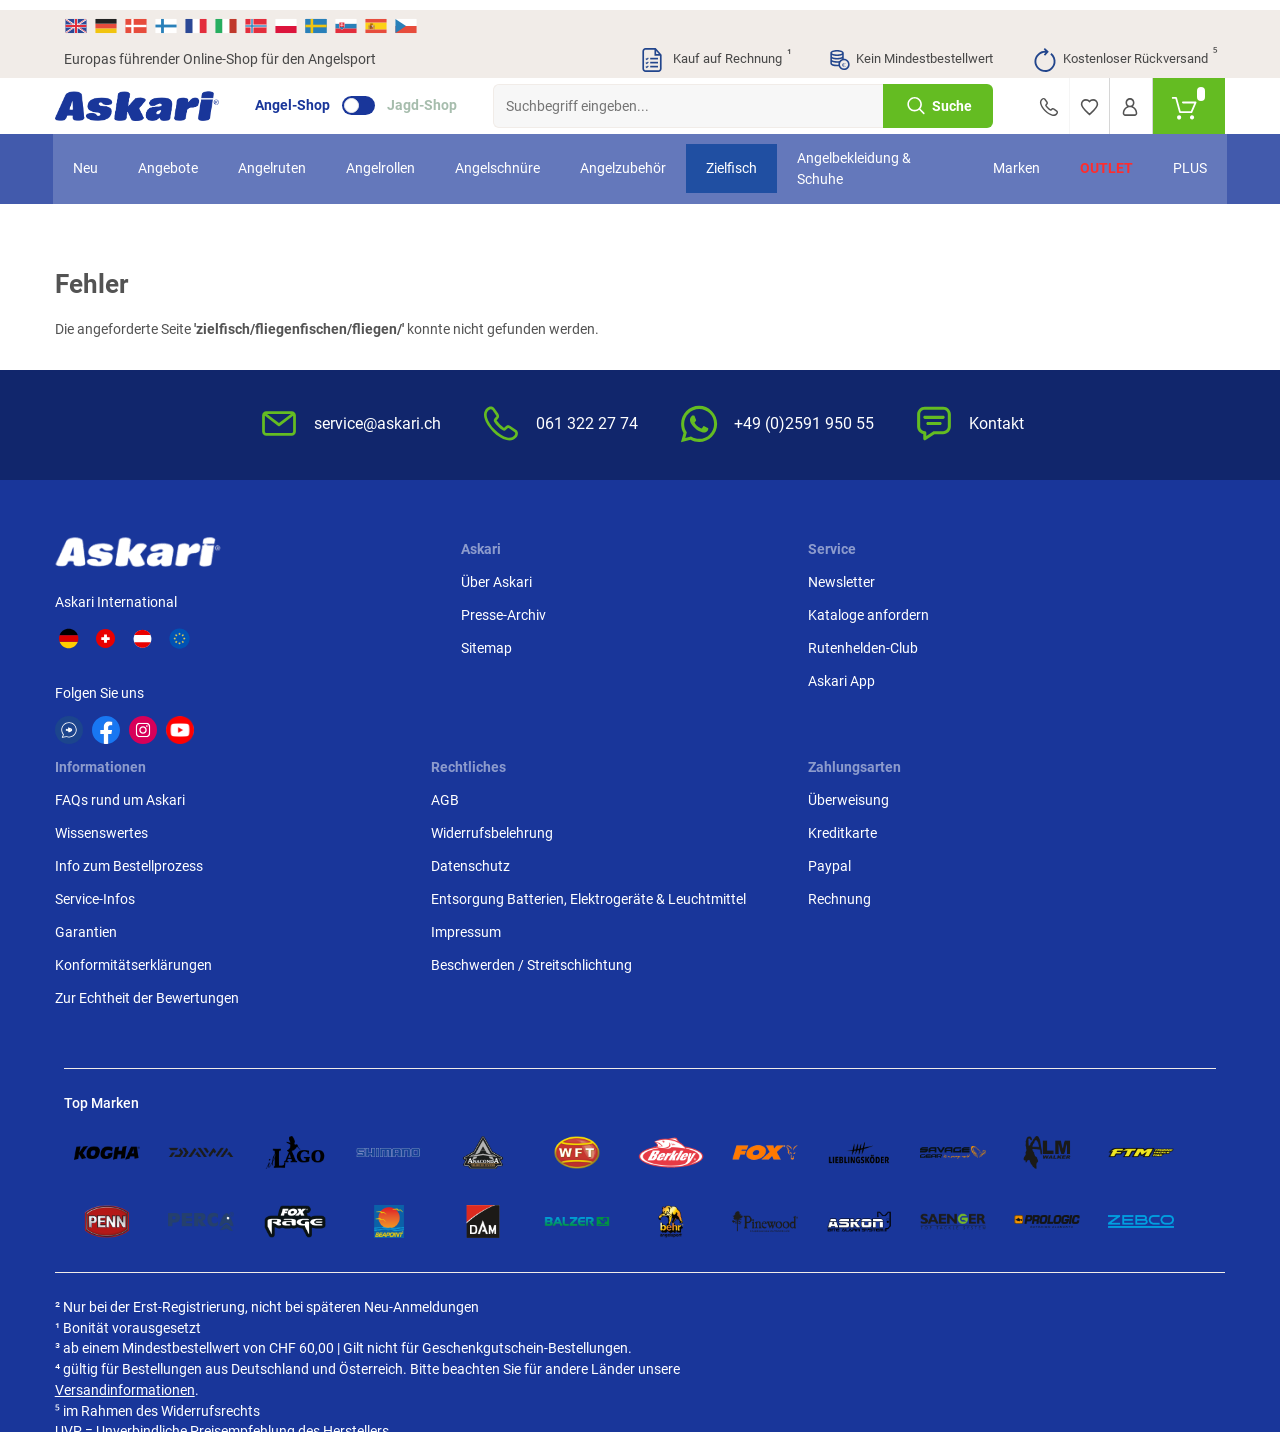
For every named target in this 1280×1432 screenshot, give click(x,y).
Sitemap (320, 644)
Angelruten (283, 159)
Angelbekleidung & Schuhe (865, 158)
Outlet (1095, 159)
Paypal (1065, 644)
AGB (862, 578)
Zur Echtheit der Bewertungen (701, 786)
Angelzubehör (634, 159)
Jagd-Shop (431, 96)
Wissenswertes (698, 611)
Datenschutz (887, 644)
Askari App (489, 677)
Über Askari (330, 578)
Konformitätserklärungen (730, 743)
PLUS (1179, 159)
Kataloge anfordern (516, 611)
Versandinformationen (226, 1221)
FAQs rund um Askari (717, 578)
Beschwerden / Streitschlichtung (900, 795)
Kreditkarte (1078, 611)
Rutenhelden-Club (511, 644)
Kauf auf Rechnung (715, 50)
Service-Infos (692, 677)
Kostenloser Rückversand (1124, 50)
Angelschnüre (508, 159)
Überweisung (1084, 578)
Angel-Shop (301, 96)
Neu (96, 159)
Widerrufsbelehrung (909, 611)
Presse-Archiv (337, 611)
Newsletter (489, 578)
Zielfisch (742, 159)
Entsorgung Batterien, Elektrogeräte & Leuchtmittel (916, 698)
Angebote (179, 159)
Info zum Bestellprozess (726, 644)
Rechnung (1075, 677)
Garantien (683, 710)
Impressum (883, 752)
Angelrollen (391, 159)
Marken (1005, 159)
